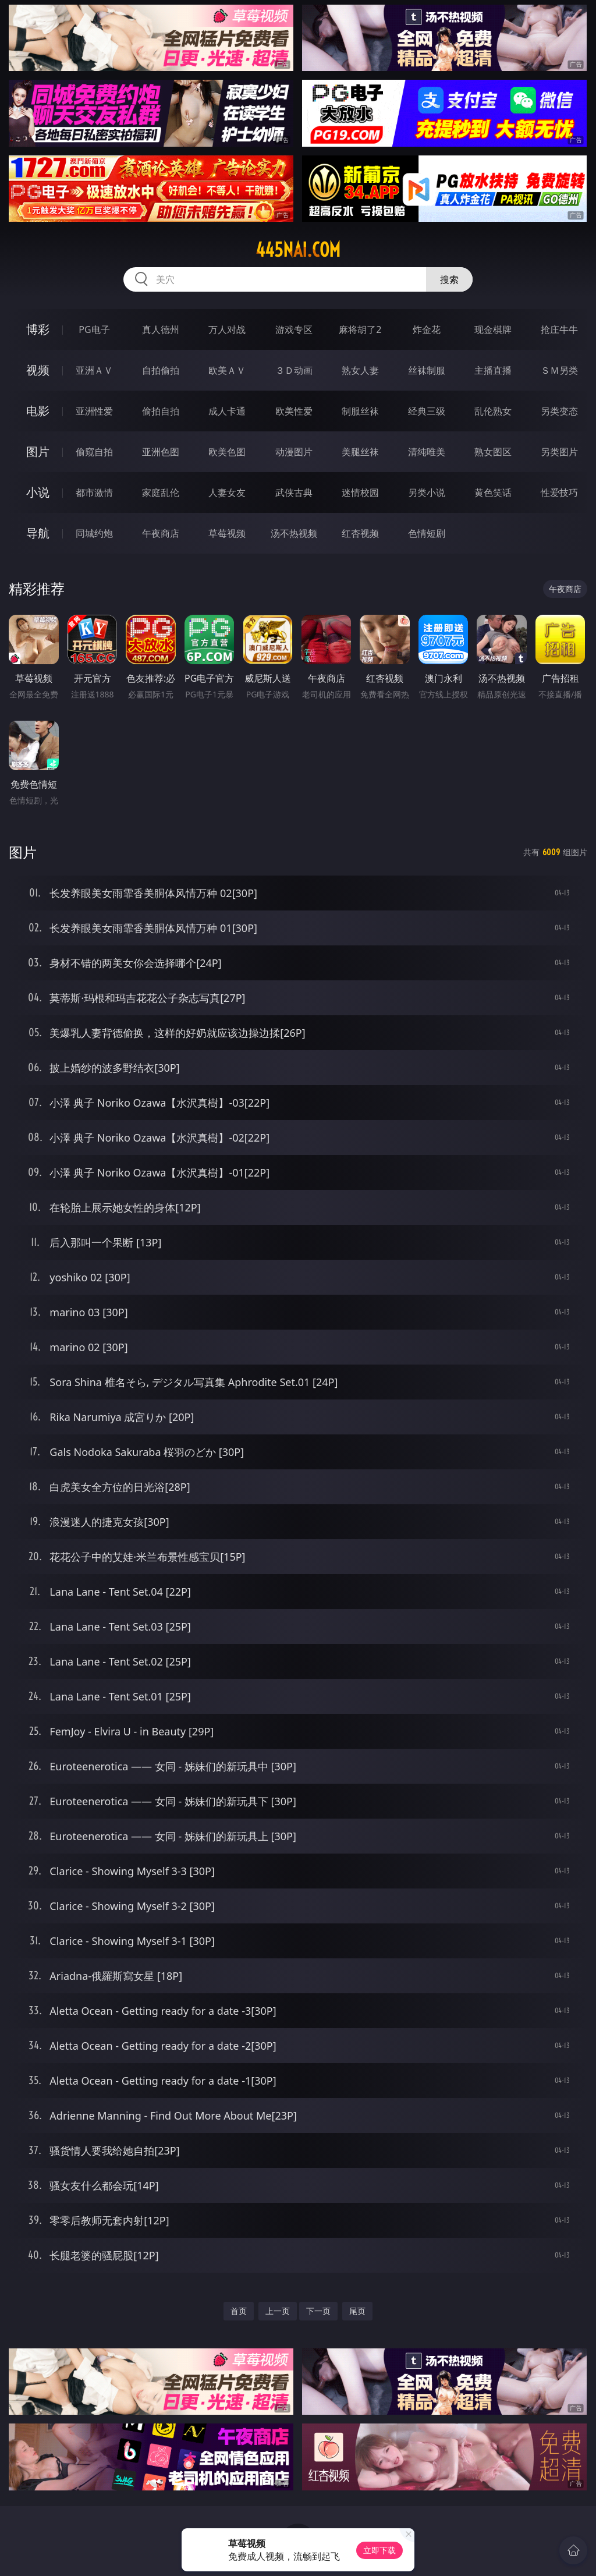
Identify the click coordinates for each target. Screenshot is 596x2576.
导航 (37, 533)
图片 (37, 451)
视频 (37, 370)
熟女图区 (493, 451)
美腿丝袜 (360, 451)
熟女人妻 (360, 370)
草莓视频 (227, 533)
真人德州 (160, 329)
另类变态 (559, 411)
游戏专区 (294, 329)
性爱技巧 (559, 492)
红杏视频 (360, 533)
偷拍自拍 (160, 411)
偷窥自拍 (94, 451)
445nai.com (298, 249)
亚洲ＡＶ (94, 370)
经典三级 (426, 411)
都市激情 (94, 492)
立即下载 (379, 2550)
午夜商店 (160, 533)
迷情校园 (360, 492)
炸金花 (427, 329)
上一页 (277, 2310)
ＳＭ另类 (559, 370)
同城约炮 (94, 533)
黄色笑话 (493, 492)
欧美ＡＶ (227, 370)
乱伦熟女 (493, 411)
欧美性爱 (294, 411)
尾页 (357, 2310)
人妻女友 (227, 492)
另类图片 (559, 451)
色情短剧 (426, 533)
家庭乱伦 (160, 492)
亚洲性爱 (94, 411)
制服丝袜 (360, 411)
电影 (37, 411)
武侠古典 (294, 492)
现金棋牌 (493, 329)
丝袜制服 (426, 370)
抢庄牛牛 (559, 329)
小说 (37, 492)
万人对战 (227, 329)
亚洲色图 (160, 451)
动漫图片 (294, 451)
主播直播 (493, 370)
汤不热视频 (294, 533)
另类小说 (426, 492)
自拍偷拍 (160, 370)
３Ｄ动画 (294, 370)
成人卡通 (227, 411)
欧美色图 (227, 451)
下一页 (318, 2310)
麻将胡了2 (360, 329)
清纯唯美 (426, 451)
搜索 (449, 279)
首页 (238, 2310)
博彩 (37, 329)
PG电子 (94, 329)
